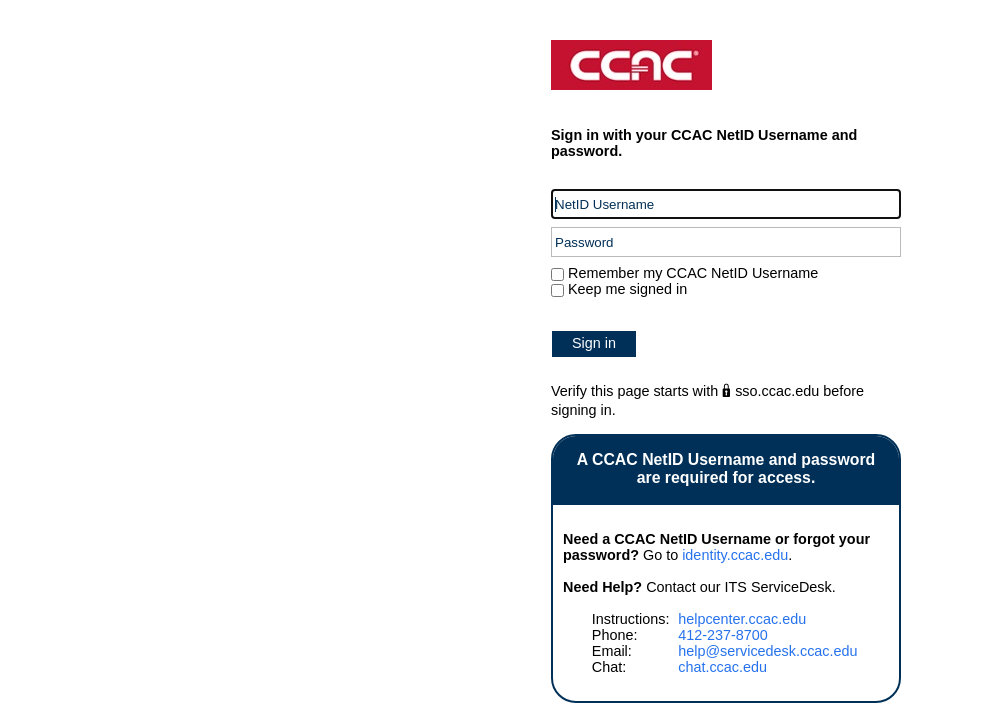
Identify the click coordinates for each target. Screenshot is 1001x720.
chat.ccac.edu (722, 667)
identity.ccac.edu (735, 555)
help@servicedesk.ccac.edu (767, 651)
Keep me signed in (627, 289)
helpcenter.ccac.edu (742, 619)
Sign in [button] (594, 343)
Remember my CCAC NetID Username (691, 273)
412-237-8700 (723, 635)
